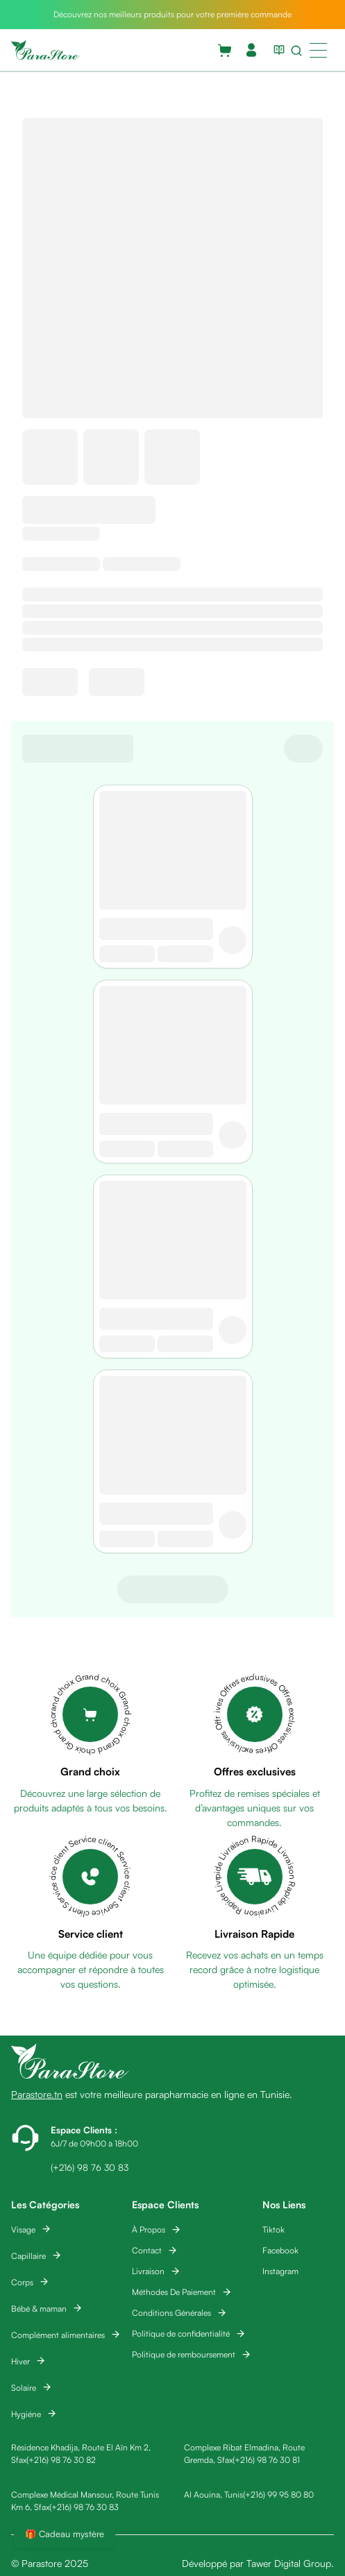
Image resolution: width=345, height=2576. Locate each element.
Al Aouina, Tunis (213, 2494)
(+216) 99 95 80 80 (278, 2494)
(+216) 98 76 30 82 (61, 2460)
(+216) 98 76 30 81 (266, 2460)
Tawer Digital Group (288, 2563)
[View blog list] (276, 50)
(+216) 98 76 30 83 (84, 2507)
